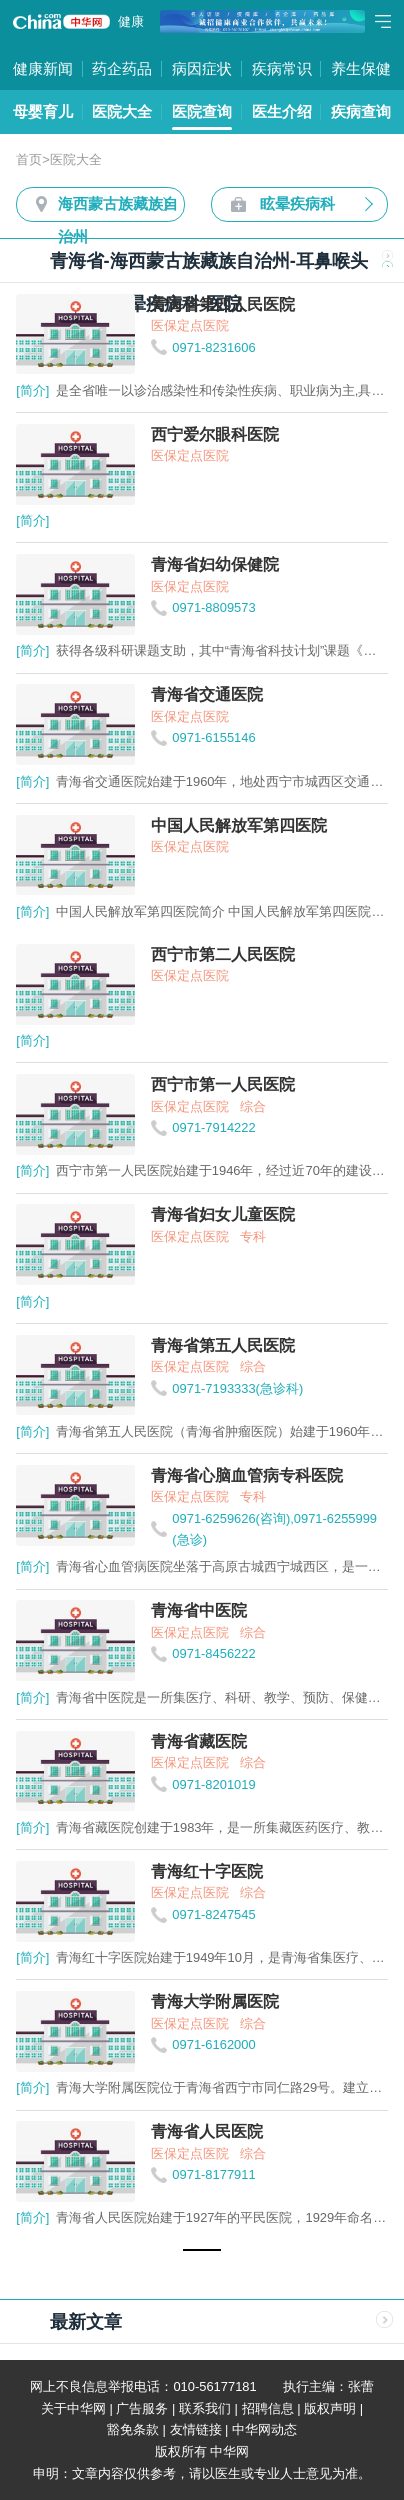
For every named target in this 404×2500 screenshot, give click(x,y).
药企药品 (122, 68)
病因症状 (202, 68)
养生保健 (361, 68)
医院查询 (202, 111)
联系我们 (205, 2408)
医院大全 (122, 111)
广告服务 (142, 2408)
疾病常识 (282, 68)
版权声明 (330, 2408)
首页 (29, 159)
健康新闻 (43, 68)
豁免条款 (133, 2429)
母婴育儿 (43, 111)
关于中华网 (73, 2408)
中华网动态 (264, 2429)
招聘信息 (268, 2408)
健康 (131, 21)
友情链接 (196, 2429)
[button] (202, 2250)
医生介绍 (282, 111)
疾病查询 (361, 111)
